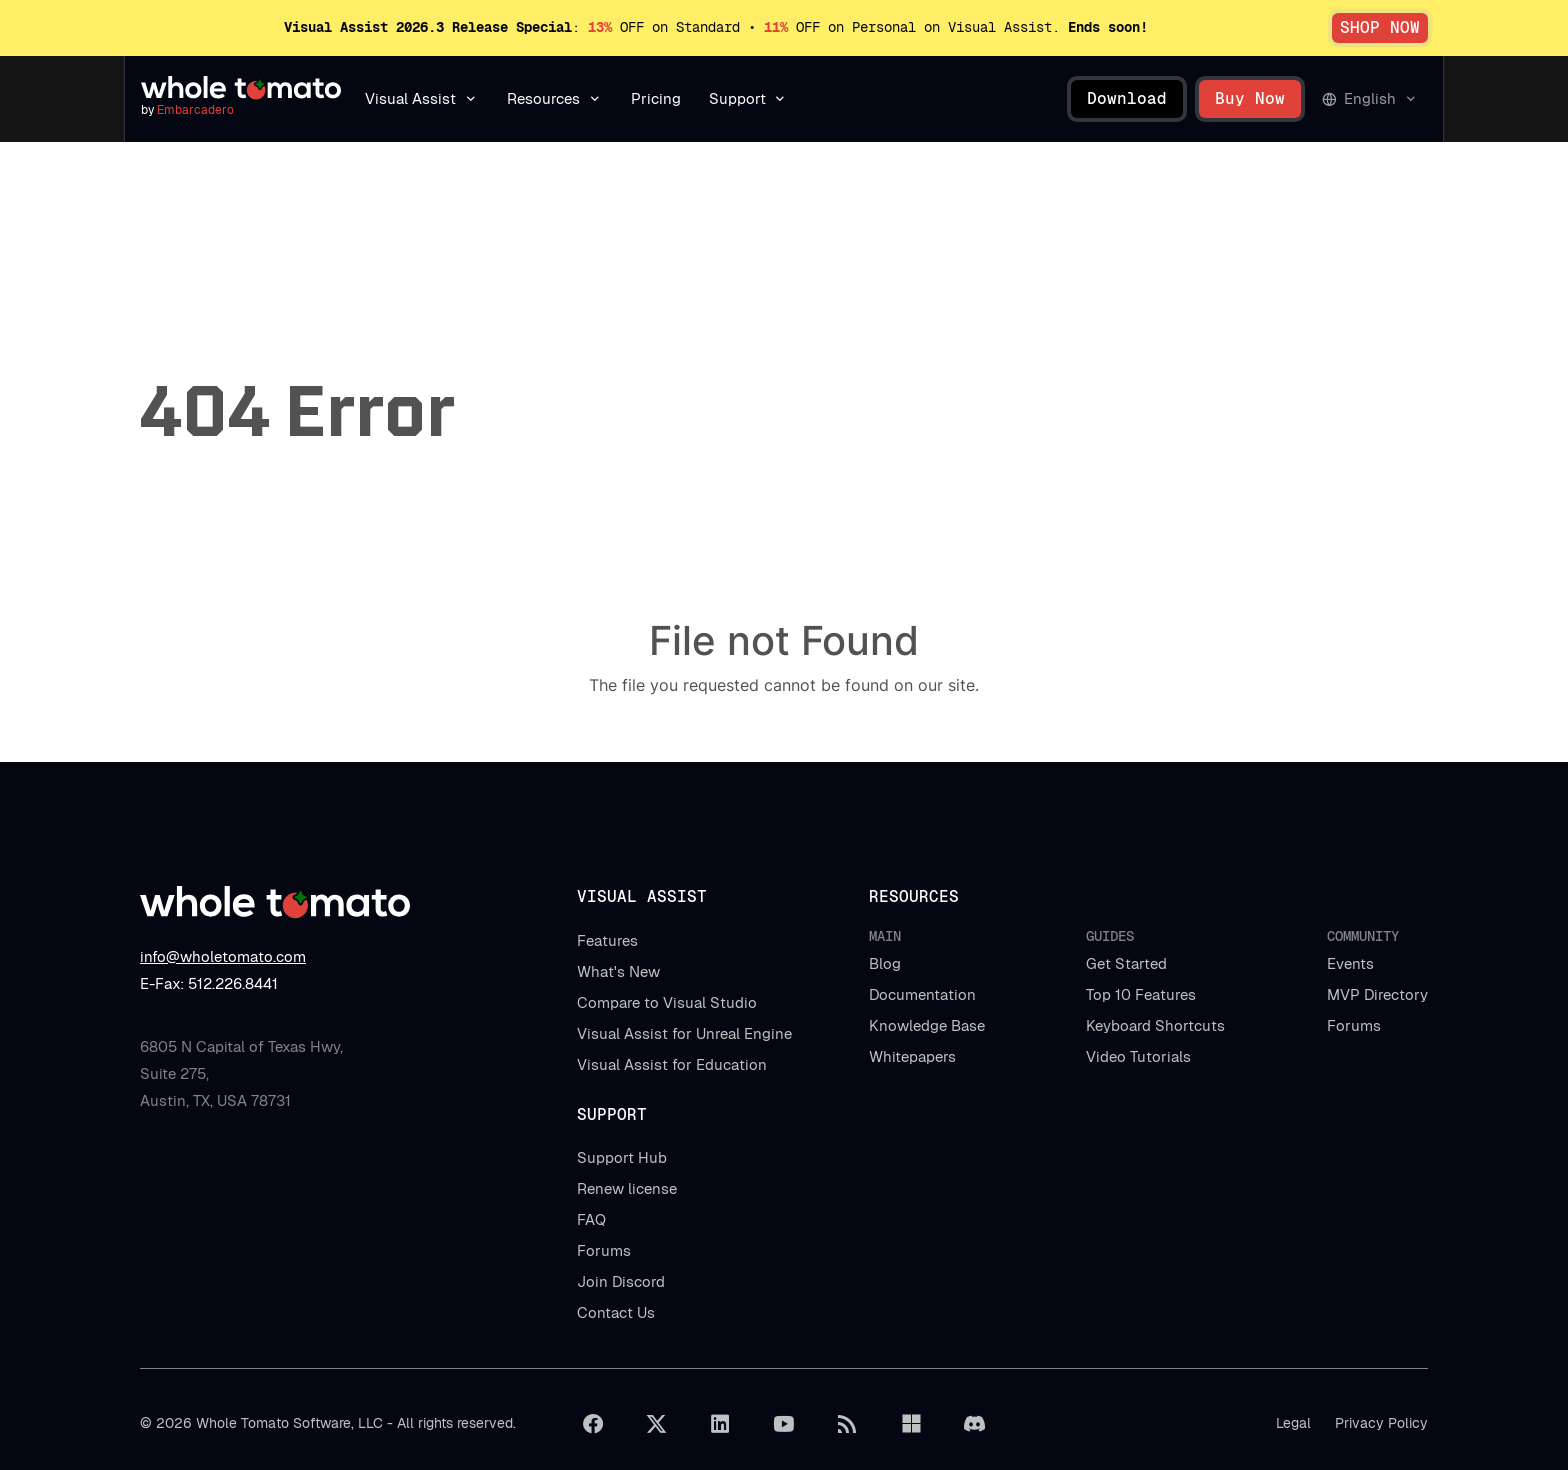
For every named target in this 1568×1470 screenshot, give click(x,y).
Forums (1354, 1025)
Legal (1293, 1423)
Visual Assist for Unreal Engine (684, 1033)
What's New (618, 971)
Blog (885, 963)
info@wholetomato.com (223, 956)
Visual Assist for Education (672, 1064)
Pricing (656, 98)
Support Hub (622, 1157)
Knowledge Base (927, 1025)
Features (607, 940)
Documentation (922, 994)
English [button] (1370, 98)
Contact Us (616, 1312)
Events (1350, 963)
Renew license (627, 1188)
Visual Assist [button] (410, 98)
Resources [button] (543, 98)
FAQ (591, 1219)
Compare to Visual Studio (667, 1002)
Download (1127, 98)
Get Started (1126, 963)
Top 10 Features (1141, 994)
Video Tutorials (1138, 1056)
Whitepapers (912, 1056)
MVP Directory (1377, 994)
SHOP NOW (1380, 27)
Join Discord (621, 1281)
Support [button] (737, 98)
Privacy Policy (1381, 1423)
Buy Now (1250, 98)
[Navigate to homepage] (241, 88)
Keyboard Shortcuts (1155, 1025)
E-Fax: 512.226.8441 (209, 983)
